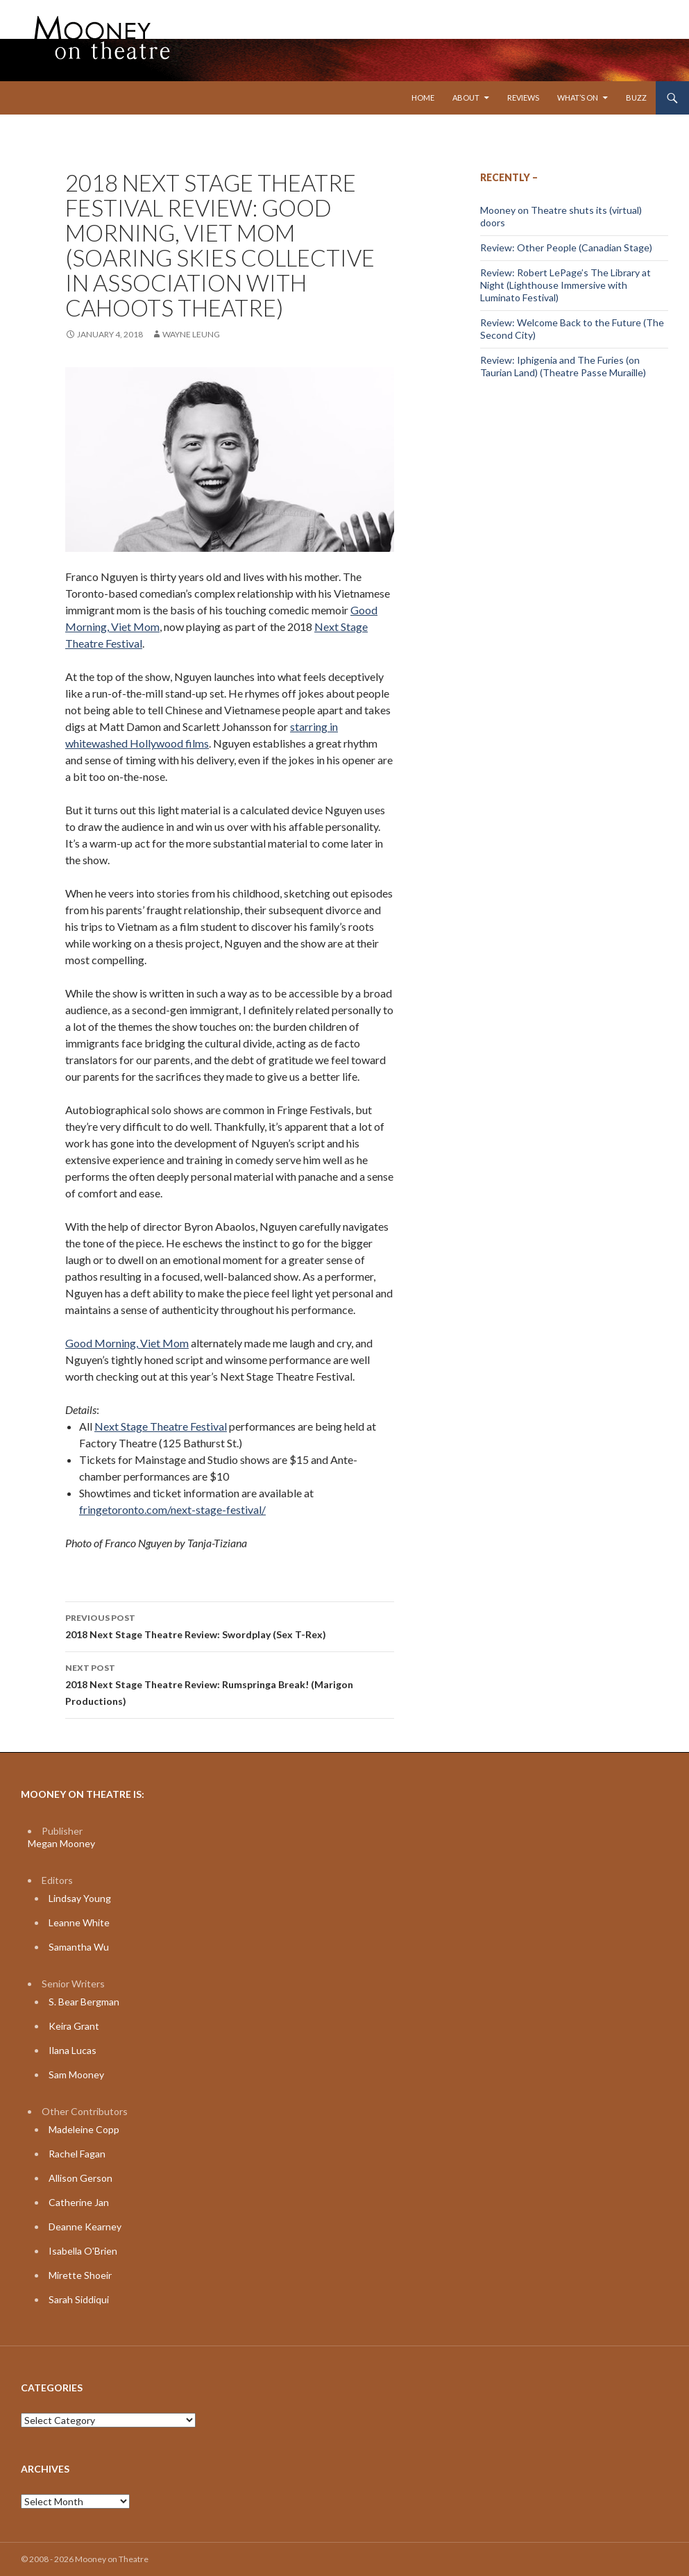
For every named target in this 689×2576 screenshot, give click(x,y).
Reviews (523, 97)
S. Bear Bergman (84, 2001)
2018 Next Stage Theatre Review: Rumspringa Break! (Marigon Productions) (229, 1683)
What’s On (577, 97)
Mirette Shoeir (80, 2275)
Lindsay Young (80, 1898)
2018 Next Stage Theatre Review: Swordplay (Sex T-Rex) (229, 1625)
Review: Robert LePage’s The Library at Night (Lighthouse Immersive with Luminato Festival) (565, 285)
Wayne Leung (191, 334)
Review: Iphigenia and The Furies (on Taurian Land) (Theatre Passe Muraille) (563, 366)
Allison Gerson (80, 2178)
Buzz (636, 97)
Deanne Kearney (85, 2226)
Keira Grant (74, 2026)
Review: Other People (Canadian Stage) (566, 247)
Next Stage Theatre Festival (160, 1426)
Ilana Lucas (72, 2050)
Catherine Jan (79, 2202)
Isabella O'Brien (83, 2251)
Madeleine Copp (84, 2129)
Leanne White (79, 1922)
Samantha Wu (79, 1947)
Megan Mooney (61, 1843)
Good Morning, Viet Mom (127, 1342)
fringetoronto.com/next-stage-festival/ (172, 1509)
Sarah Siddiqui (79, 2299)
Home (422, 97)
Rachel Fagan (77, 2154)
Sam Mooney (76, 2074)
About (465, 97)
